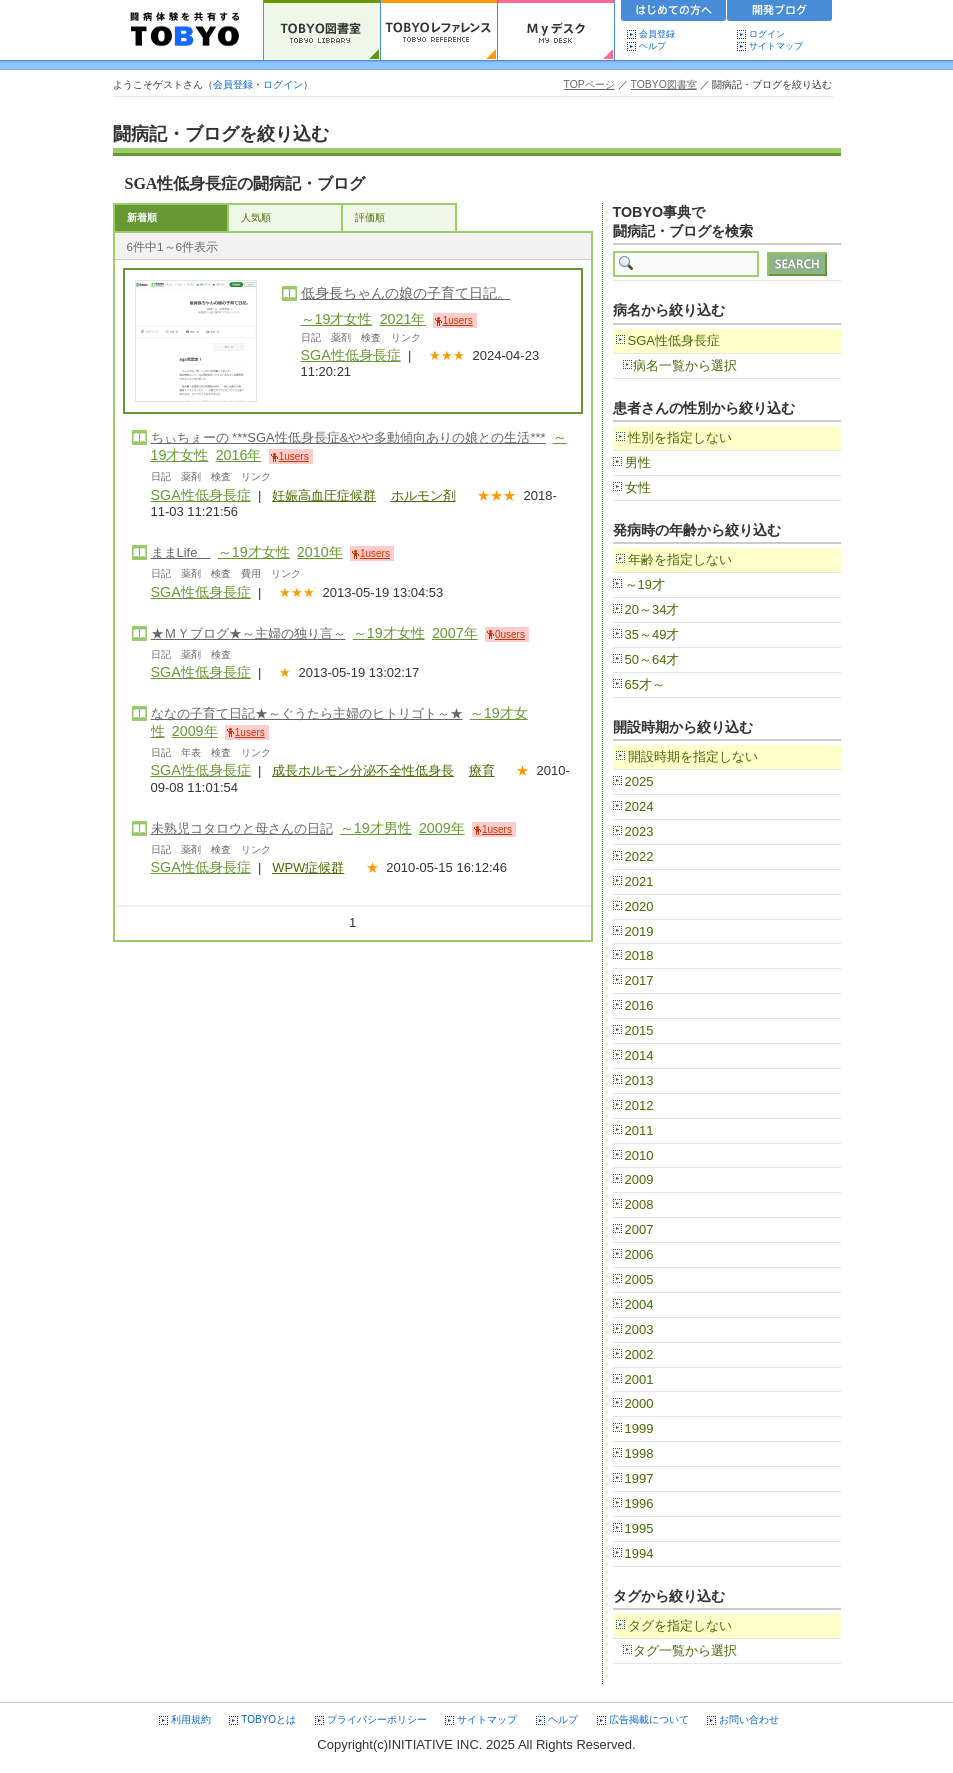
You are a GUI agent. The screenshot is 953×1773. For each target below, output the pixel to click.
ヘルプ (657, 46)
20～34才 (652, 609)
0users (510, 634)
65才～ (645, 684)
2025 (639, 781)
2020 (639, 906)
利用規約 (191, 1719)
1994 (639, 1553)
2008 (639, 1204)
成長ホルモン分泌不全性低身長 (363, 770)
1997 (639, 1478)
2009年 (195, 731)
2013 (639, 1080)
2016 (639, 1005)
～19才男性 (376, 828)
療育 (482, 770)
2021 (639, 881)
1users (458, 320)
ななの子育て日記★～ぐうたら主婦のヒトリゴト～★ (307, 713)
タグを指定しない (680, 1625)
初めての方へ (674, 13)
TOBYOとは (268, 1719)
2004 (639, 1304)
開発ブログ (780, 13)
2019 (639, 931)
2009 (639, 1179)
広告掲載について (649, 1719)
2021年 (403, 319)
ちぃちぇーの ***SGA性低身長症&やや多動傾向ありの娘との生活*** (348, 437)
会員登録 (657, 34)
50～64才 (652, 659)
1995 (639, 1528)
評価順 (370, 217)
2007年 (455, 633)
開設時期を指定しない (693, 756)
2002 (639, 1354)
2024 (639, 806)
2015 (639, 1030)
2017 (639, 980)
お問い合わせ (749, 1719)
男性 (638, 462)
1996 (639, 1503)
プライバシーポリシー (377, 1719)
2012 (639, 1105)
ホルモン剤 (423, 495)
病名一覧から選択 (685, 365)
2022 (639, 856)
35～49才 (652, 634)
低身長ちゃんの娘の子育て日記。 (406, 293)
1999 (639, 1428)
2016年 (239, 455)
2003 (639, 1329)
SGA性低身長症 (351, 355)
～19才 (645, 584)
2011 (639, 1130)
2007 (639, 1229)
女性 (638, 487)
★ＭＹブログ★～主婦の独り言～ (248, 633)
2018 (639, 955)
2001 (639, 1379)
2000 (639, 1403)
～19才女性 (337, 319)
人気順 (256, 217)
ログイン (767, 34)
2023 (639, 831)
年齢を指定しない (680, 559)
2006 (639, 1254)
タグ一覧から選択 (685, 1650)
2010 (639, 1155)
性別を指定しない (680, 437)
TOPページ (589, 84)
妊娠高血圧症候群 (324, 495)
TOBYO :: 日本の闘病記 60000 (185, 30)
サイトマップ (776, 46)
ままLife (181, 552)
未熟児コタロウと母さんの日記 (242, 828)
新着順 (142, 217)
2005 (639, 1279)
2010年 (320, 552)
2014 (639, 1055)
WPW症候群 (308, 867)
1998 (639, 1453)
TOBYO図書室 (664, 84)
